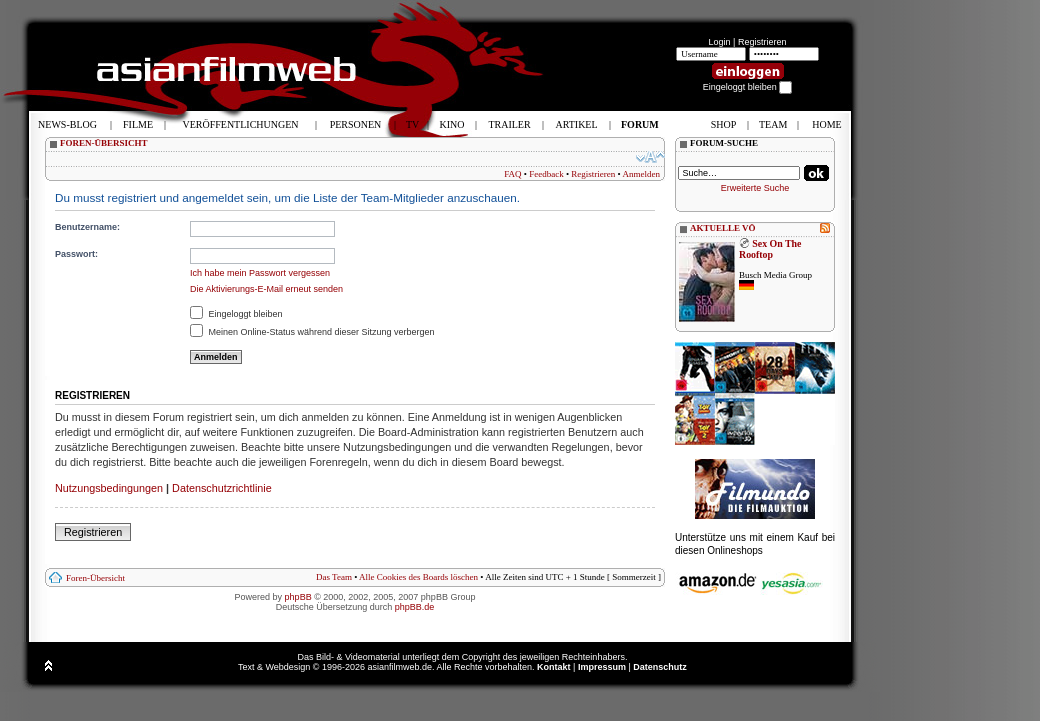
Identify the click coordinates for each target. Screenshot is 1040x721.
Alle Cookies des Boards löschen (418, 577)
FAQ (512, 174)
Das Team (334, 577)
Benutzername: (87, 227)
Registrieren (762, 42)
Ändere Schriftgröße (650, 157)
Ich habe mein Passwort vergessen (260, 273)
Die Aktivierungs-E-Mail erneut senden (266, 289)
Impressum (602, 667)
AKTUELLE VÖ (723, 228)
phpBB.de (415, 607)
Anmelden (642, 174)
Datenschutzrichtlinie (222, 488)
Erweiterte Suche (755, 188)
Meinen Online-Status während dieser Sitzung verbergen (312, 332)
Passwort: (76, 254)
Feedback (546, 174)
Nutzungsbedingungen (109, 488)
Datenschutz (660, 667)
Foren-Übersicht (95, 578)
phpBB (298, 597)
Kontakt (554, 667)
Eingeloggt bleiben (236, 314)
